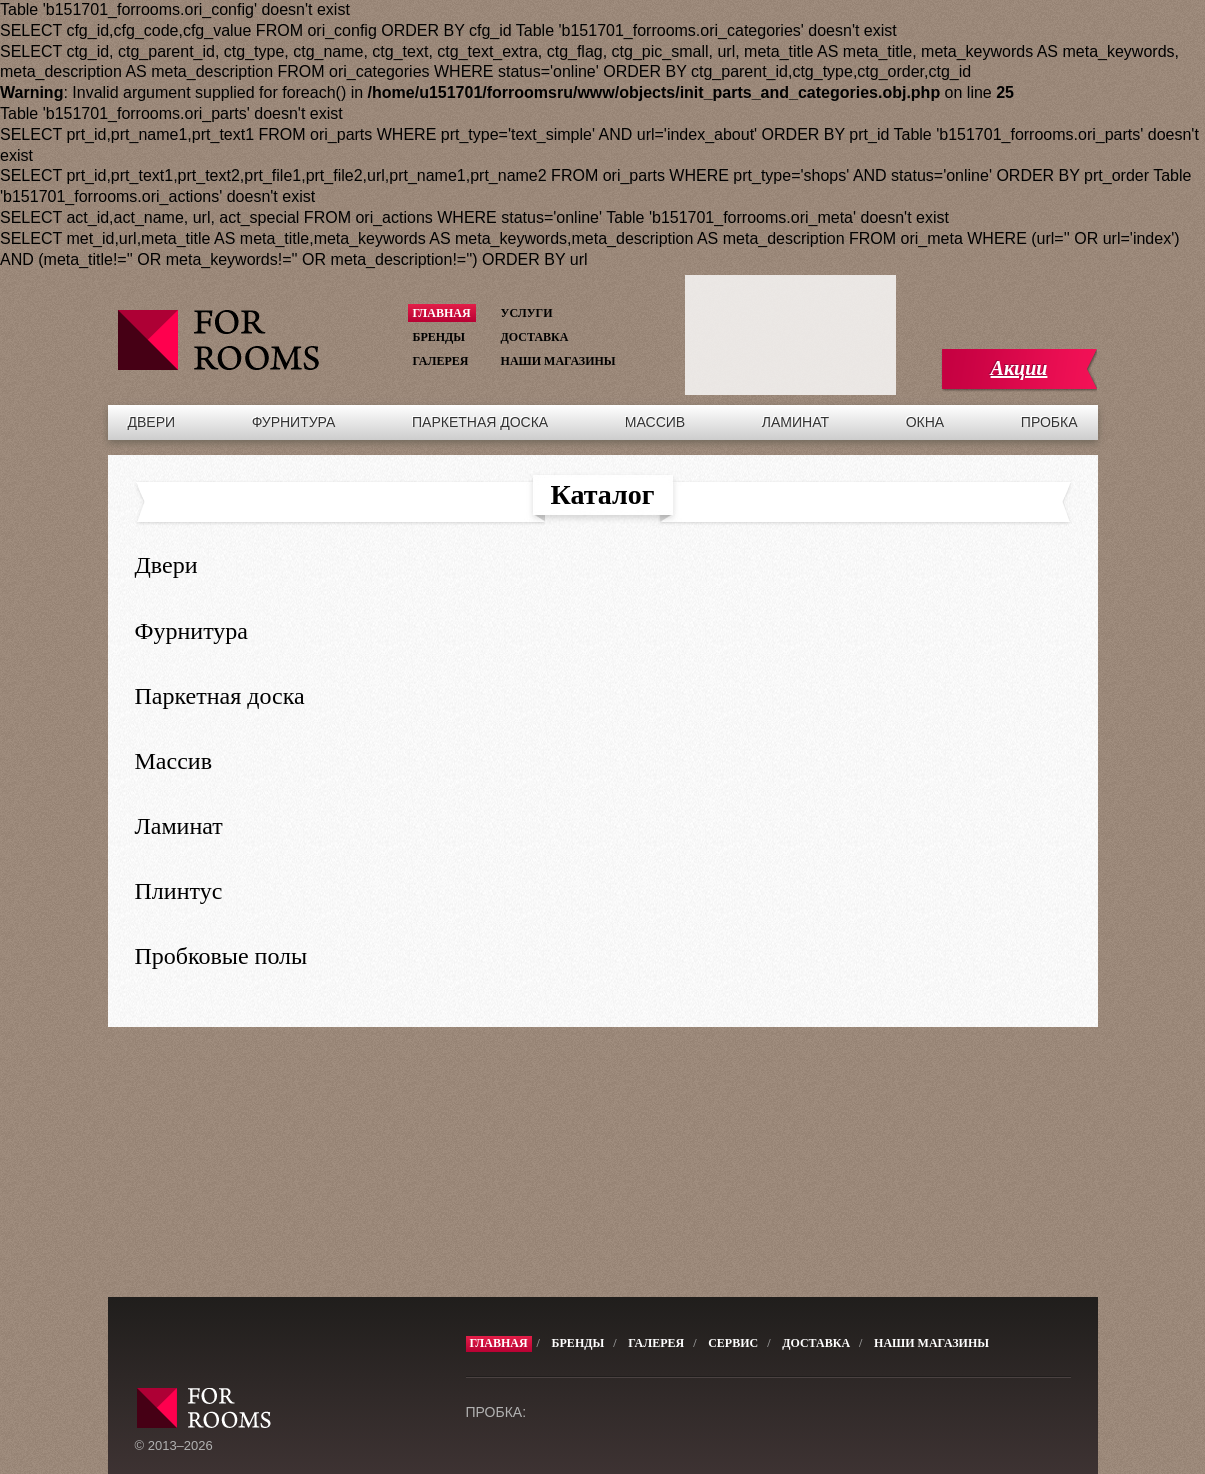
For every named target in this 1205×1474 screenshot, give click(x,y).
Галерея (441, 361)
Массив (655, 422)
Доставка (535, 337)
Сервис (733, 1343)
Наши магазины (558, 361)
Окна (925, 422)
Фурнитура (294, 422)
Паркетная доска (480, 422)
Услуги (527, 313)
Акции (1019, 368)
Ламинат (795, 422)
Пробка (1049, 422)
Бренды (439, 337)
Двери (152, 422)
